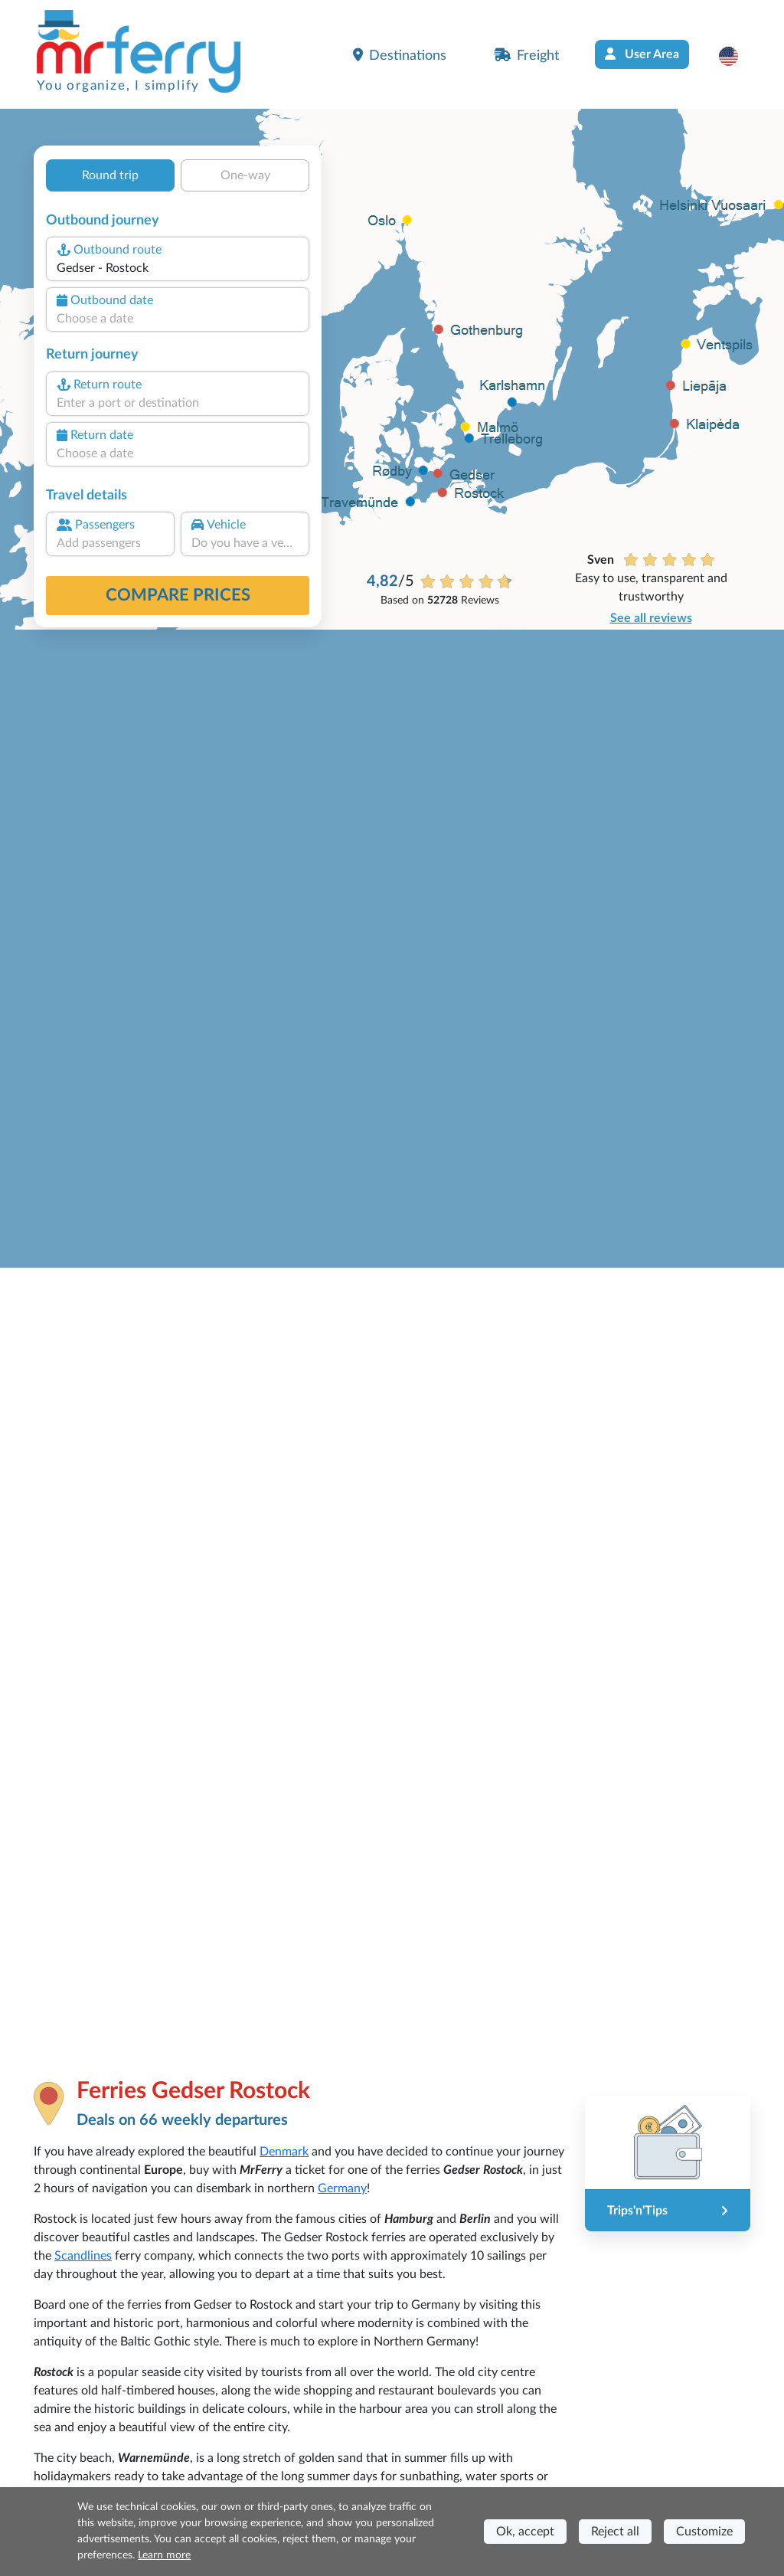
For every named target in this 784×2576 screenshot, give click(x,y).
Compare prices (178, 595)
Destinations (399, 55)
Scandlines (83, 2256)
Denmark (284, 2152)
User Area (642, 54)
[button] (736, 56)
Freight (526, 55)
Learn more (164, 2555)
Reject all (615, 2531)
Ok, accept (525, 2531)
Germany (342, 2188)
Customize (704, 2531)
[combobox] (178, 268)
